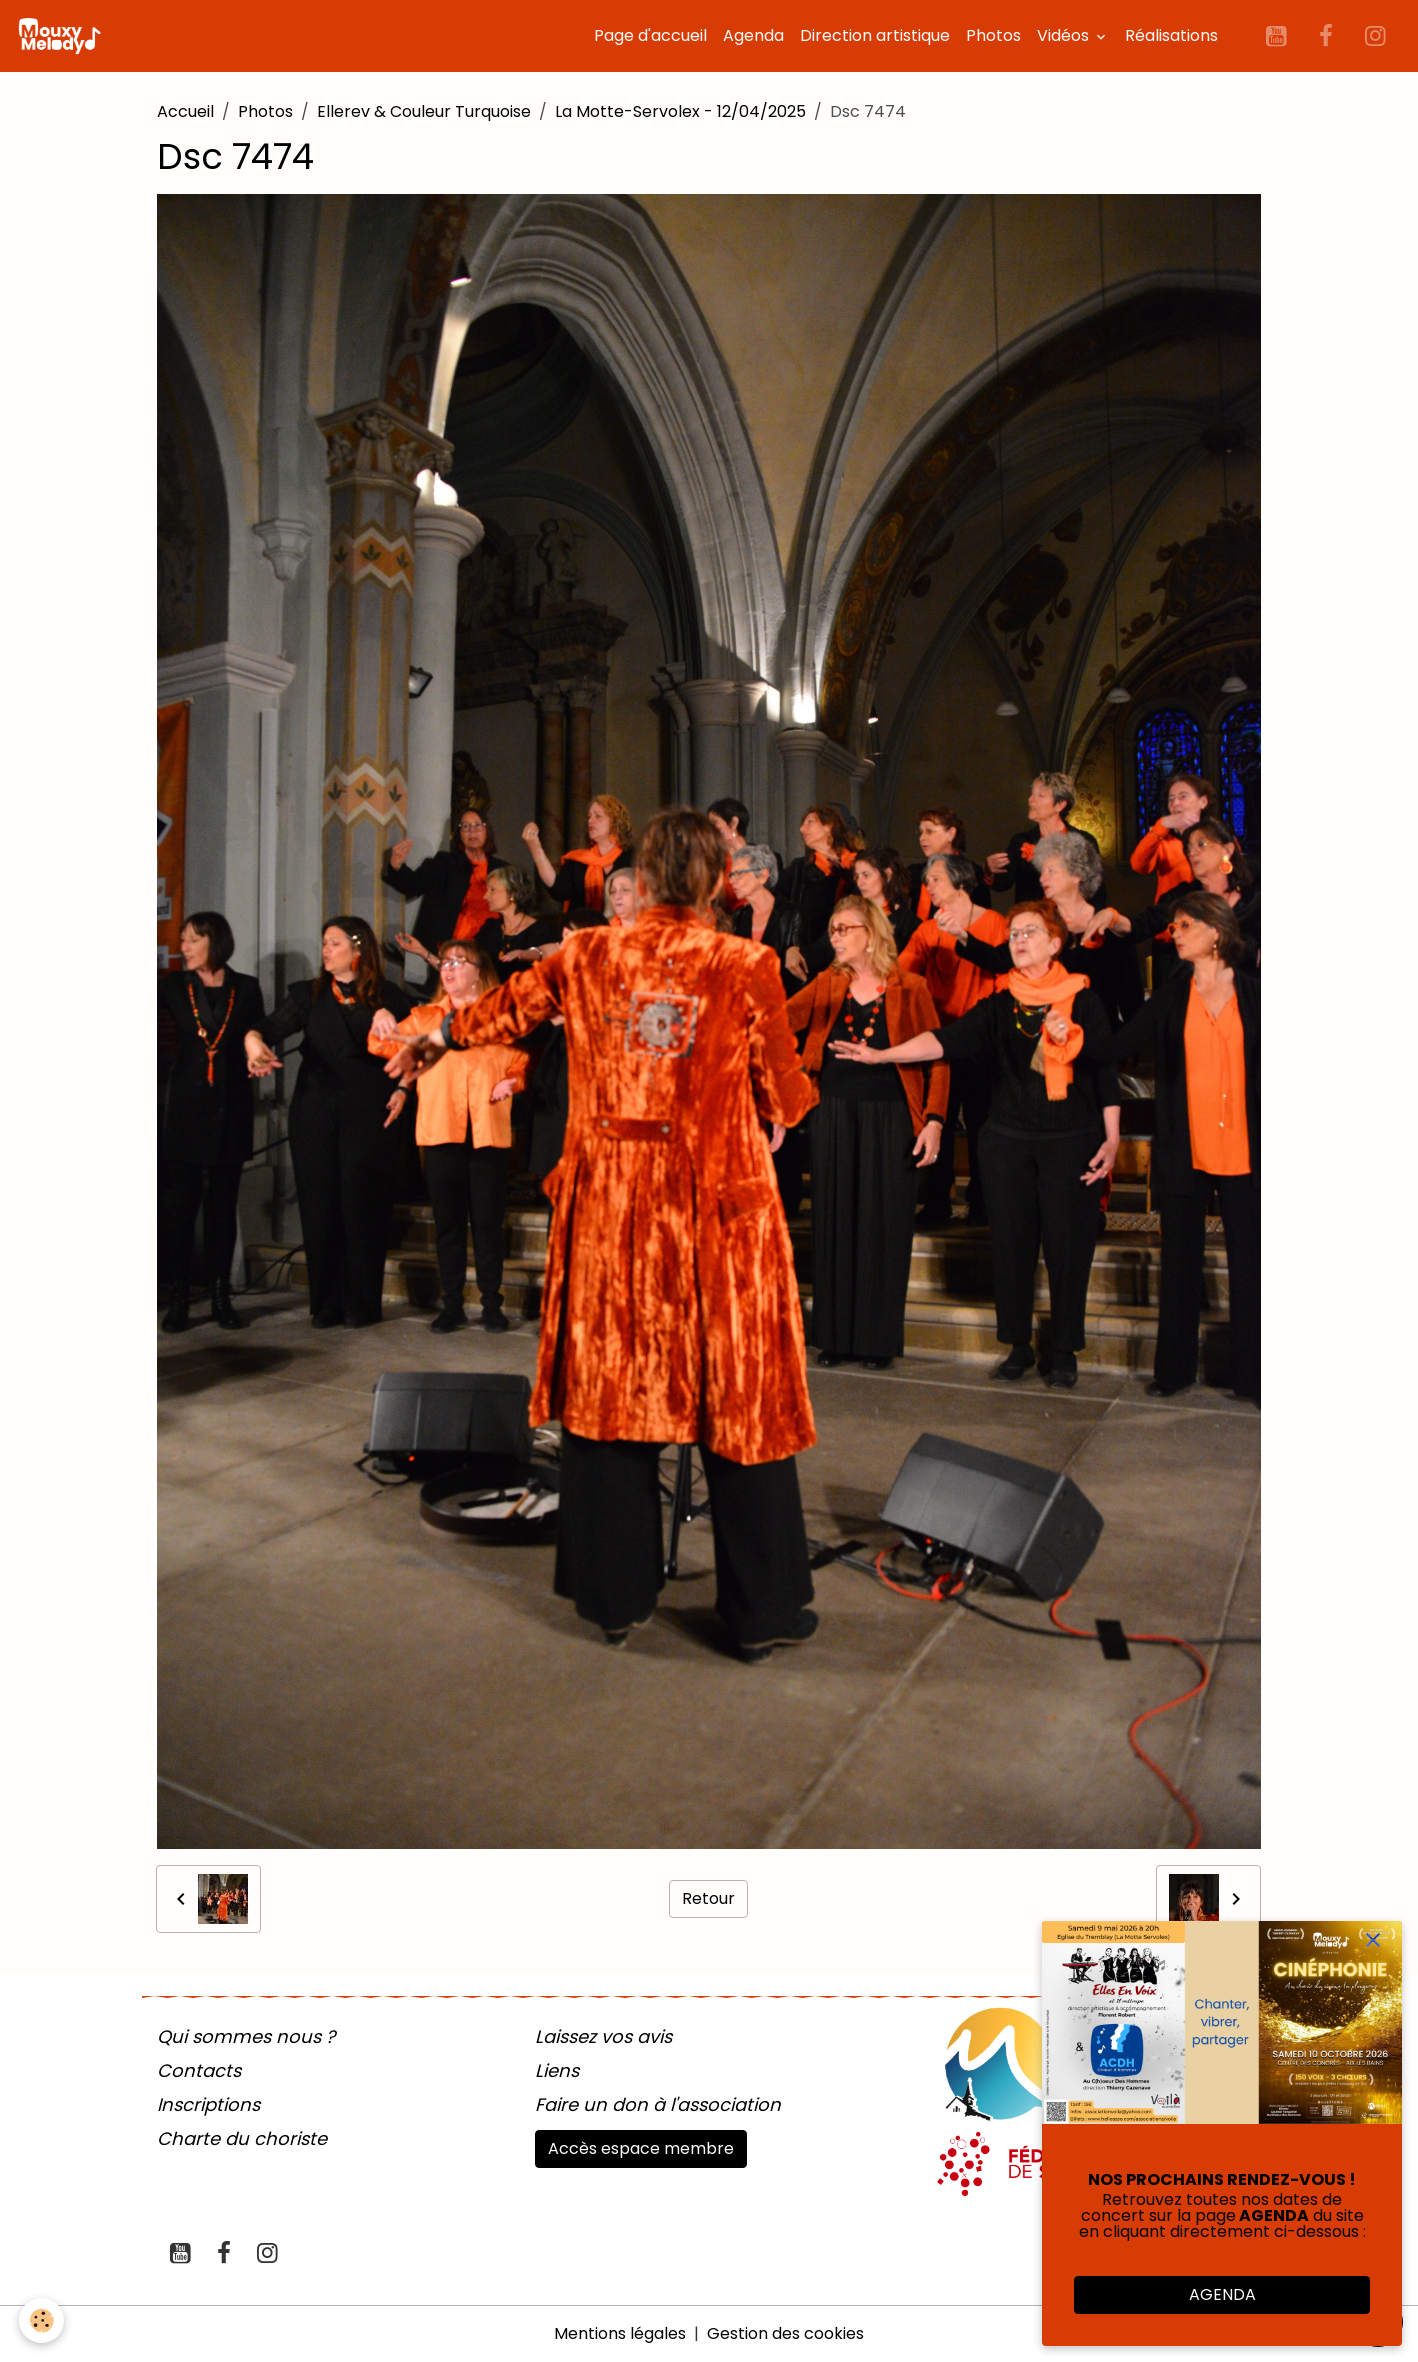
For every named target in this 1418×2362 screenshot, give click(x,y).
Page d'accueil (650, 35)
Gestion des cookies (785, 2333)
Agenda (753, 35)
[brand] (63, 36)
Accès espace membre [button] (641, 2148)
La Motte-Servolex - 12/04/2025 (680, 111)
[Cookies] (42, 2320)
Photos (993, 35)
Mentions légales (620, 2333)
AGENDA (1222, 2294)
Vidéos (1065, 35)
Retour (708, 1898)
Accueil (185, 111)
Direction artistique (875, 35)
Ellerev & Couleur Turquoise (424, 111)
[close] (1373, 1940)
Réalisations (1171, 35)
